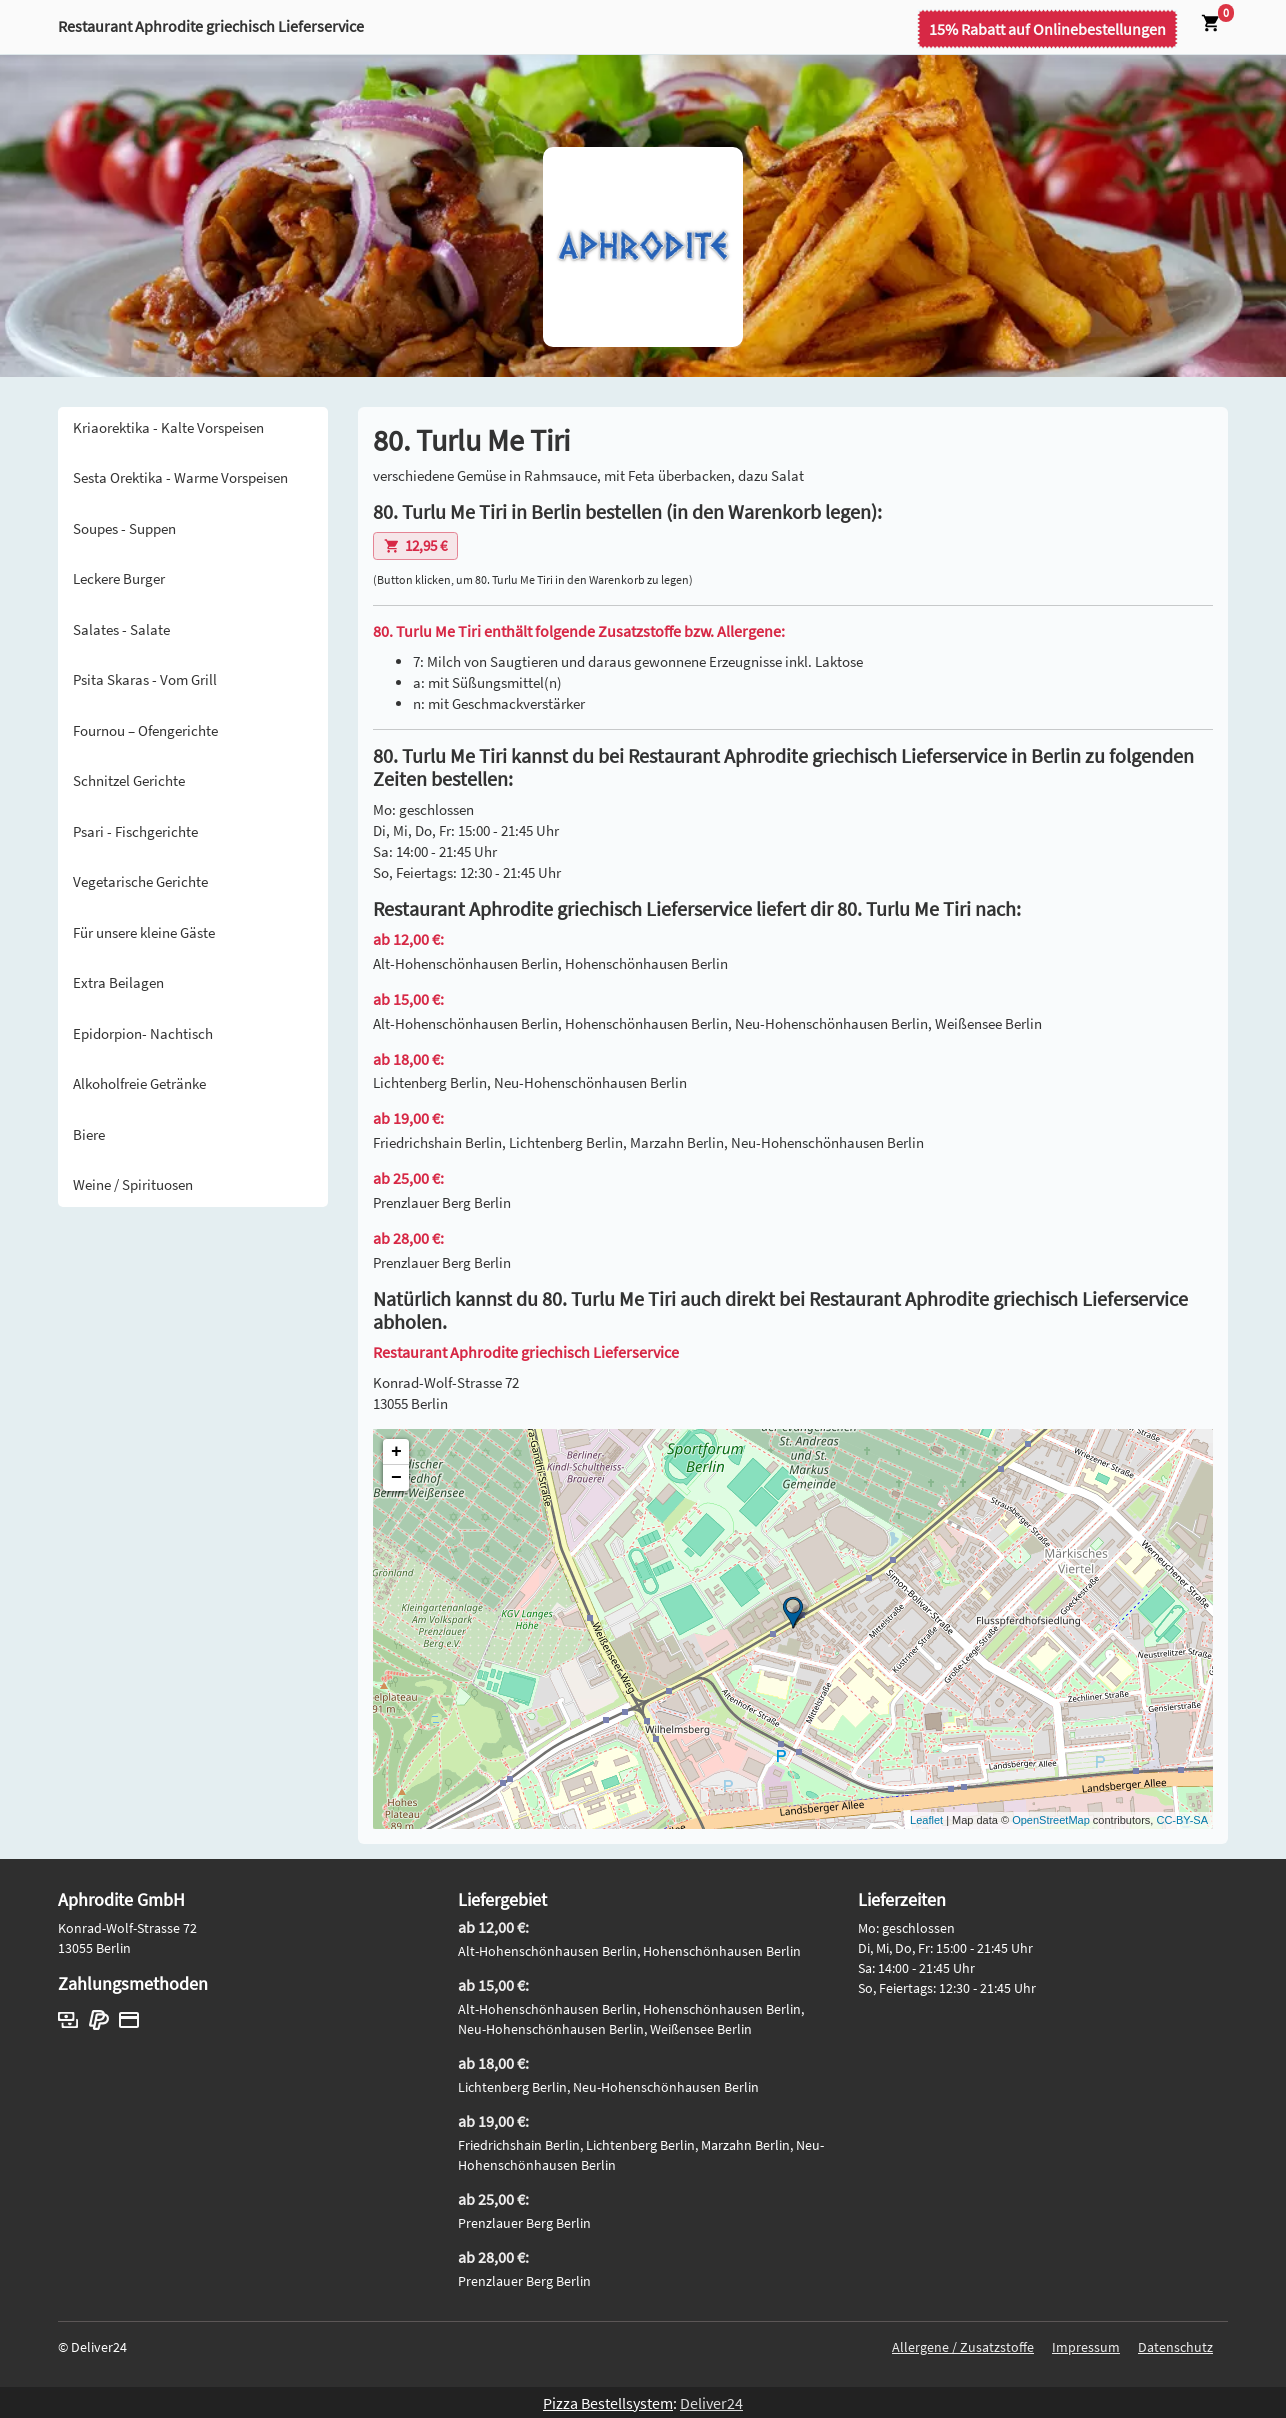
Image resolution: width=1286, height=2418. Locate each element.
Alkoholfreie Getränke (139, 1083)
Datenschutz (1175, 2347)
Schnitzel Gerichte (129, 780)
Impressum (1086, 2347)
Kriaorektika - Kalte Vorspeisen (168, 427)
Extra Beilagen (118, 982)
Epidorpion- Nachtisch (143, 1033)
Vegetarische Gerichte (140, 881)
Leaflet (926, 1820)
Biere (89, 1134)
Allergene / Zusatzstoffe (963, 2347)
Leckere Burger (119, 578)
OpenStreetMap (1051, 1820)
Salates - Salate (121, 629)
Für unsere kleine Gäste (144, 932)
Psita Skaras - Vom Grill (145, 679)
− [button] (396, 1478)
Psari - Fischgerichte (135, 831)
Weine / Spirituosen (133, 1184)
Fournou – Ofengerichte (145, 730)
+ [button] (396, 1452)
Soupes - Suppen (124, 528)
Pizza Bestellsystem (608, 2403)
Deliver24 (711, 2403)
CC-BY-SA (1182, 1820)
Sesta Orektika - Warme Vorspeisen (180, 477)
